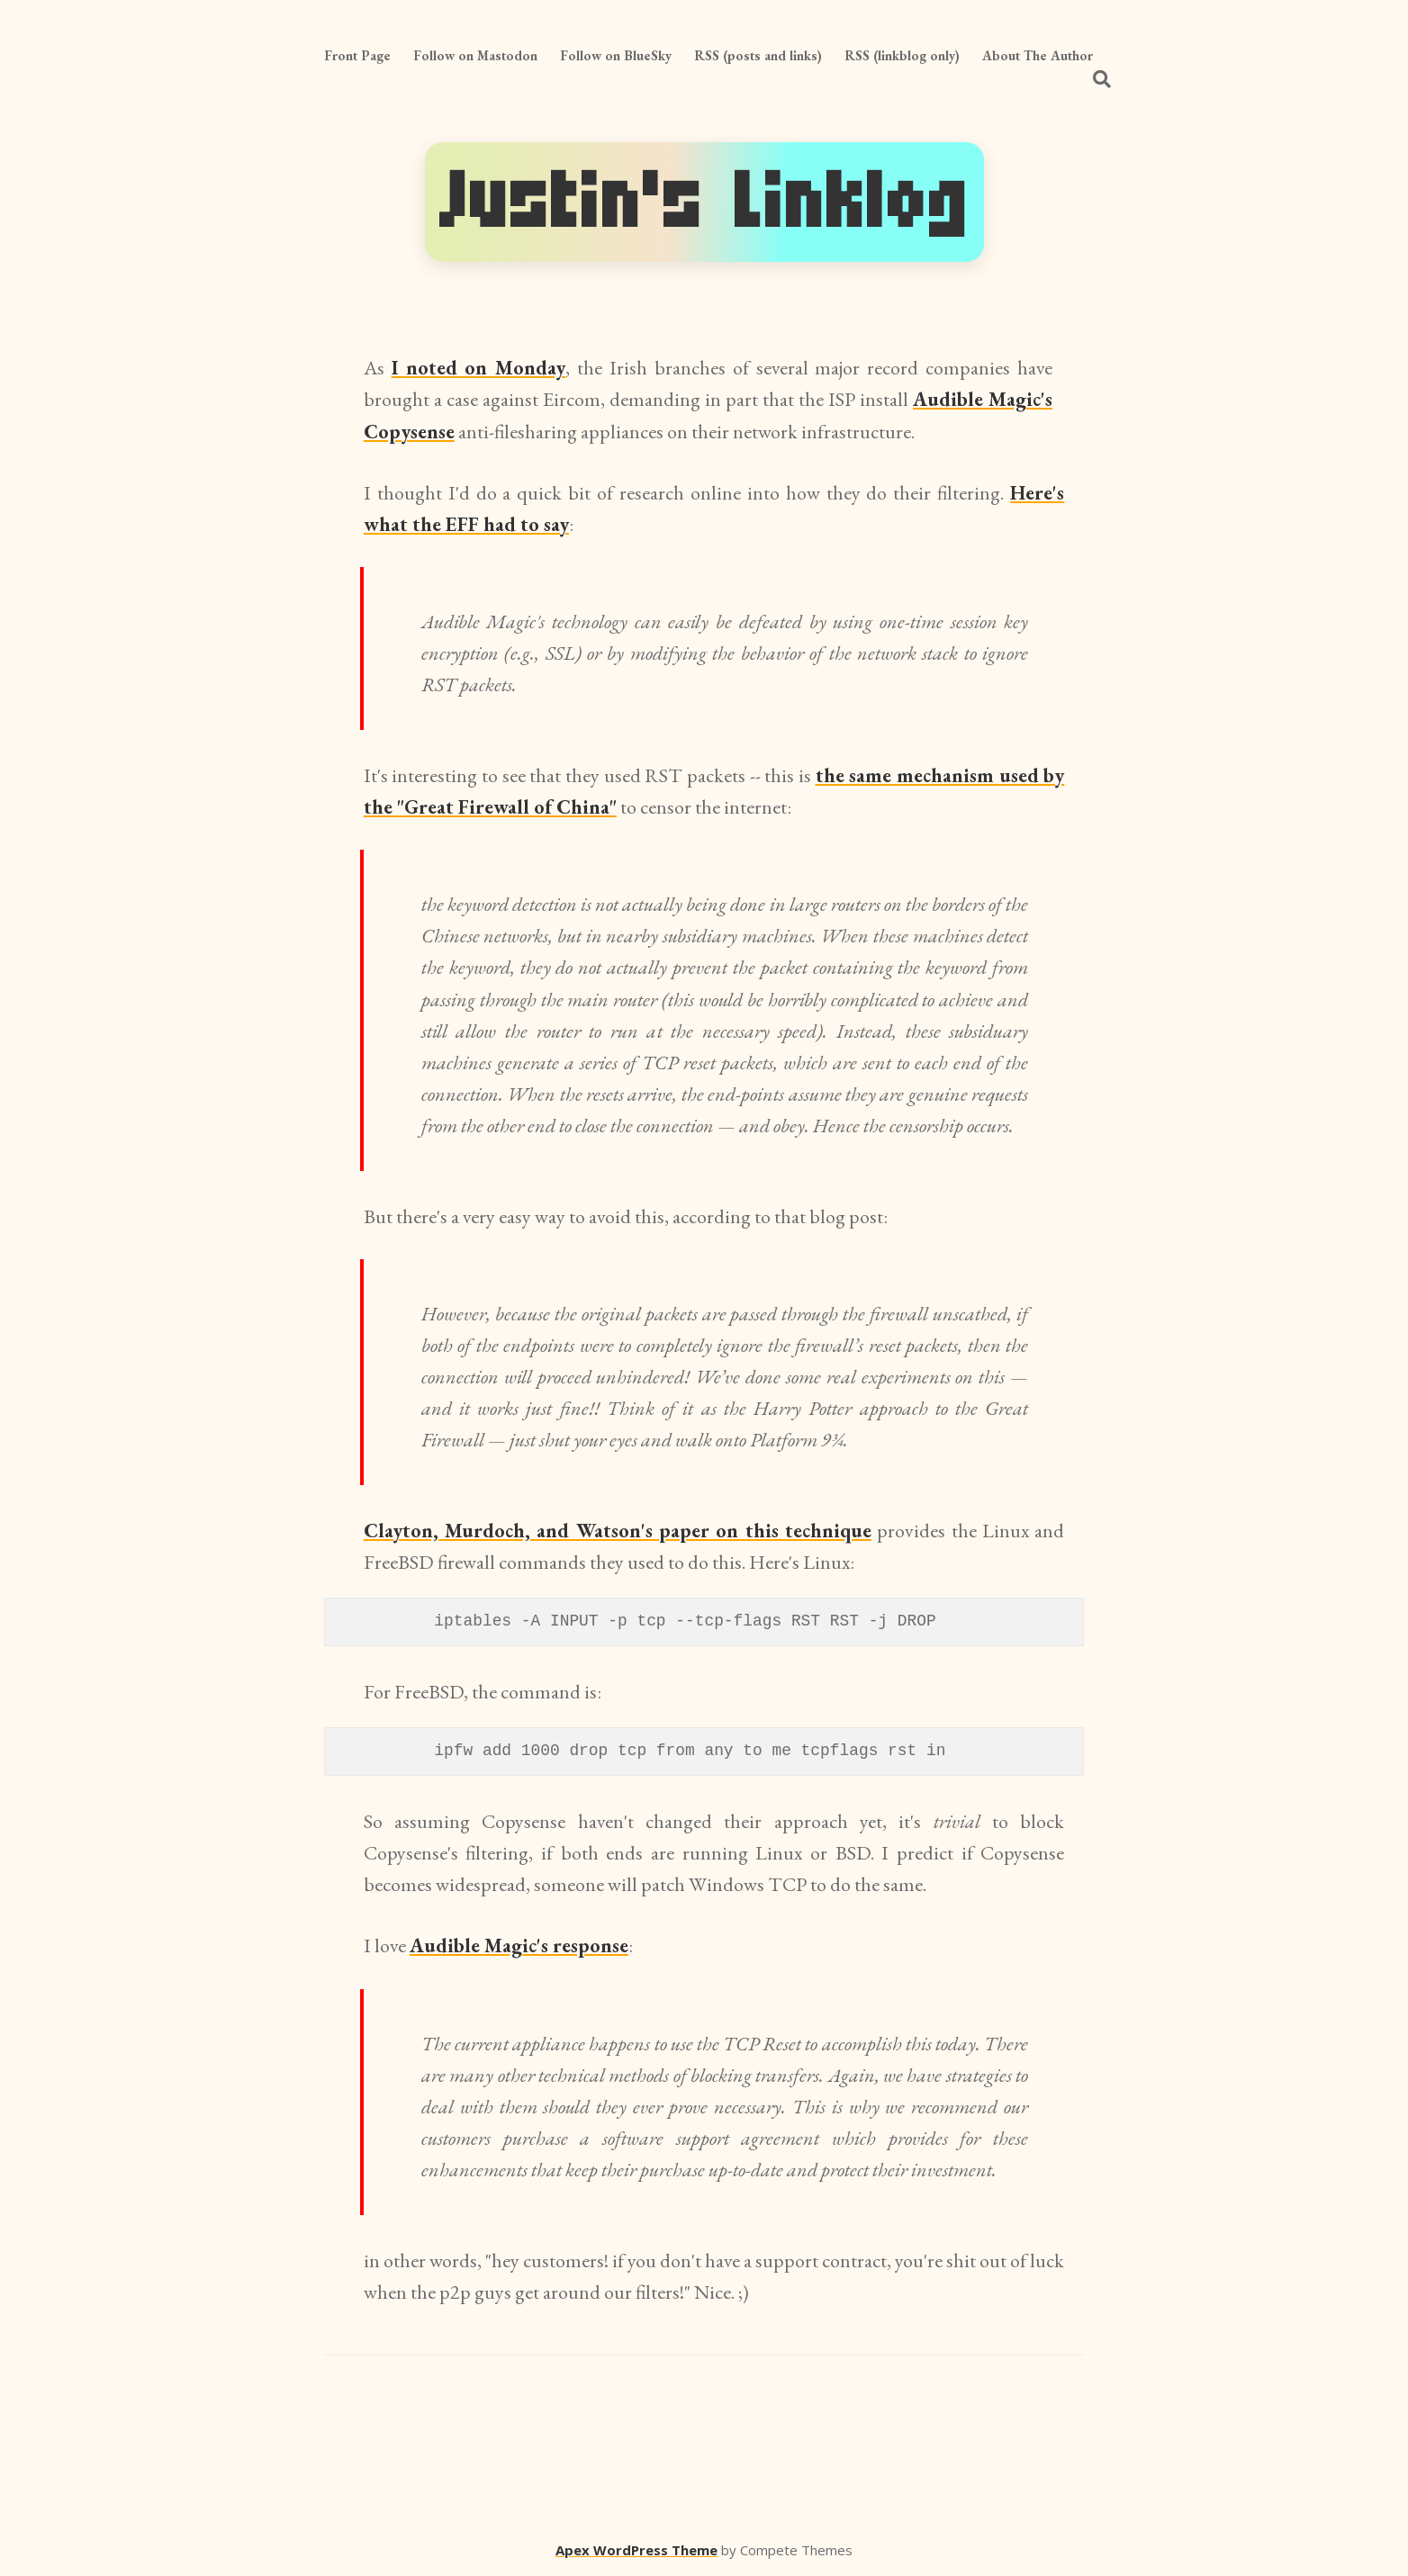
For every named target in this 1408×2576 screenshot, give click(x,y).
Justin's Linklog (704, 202)
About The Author (1037, 55)
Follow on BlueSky (616, 55)
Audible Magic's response (519, 1945)
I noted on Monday (479, 368)
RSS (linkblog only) (902, 55)
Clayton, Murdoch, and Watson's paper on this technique (617, 1531)
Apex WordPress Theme (636, 2550)
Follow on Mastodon (475, 55)
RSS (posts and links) (758, 55)
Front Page (357, 55)
